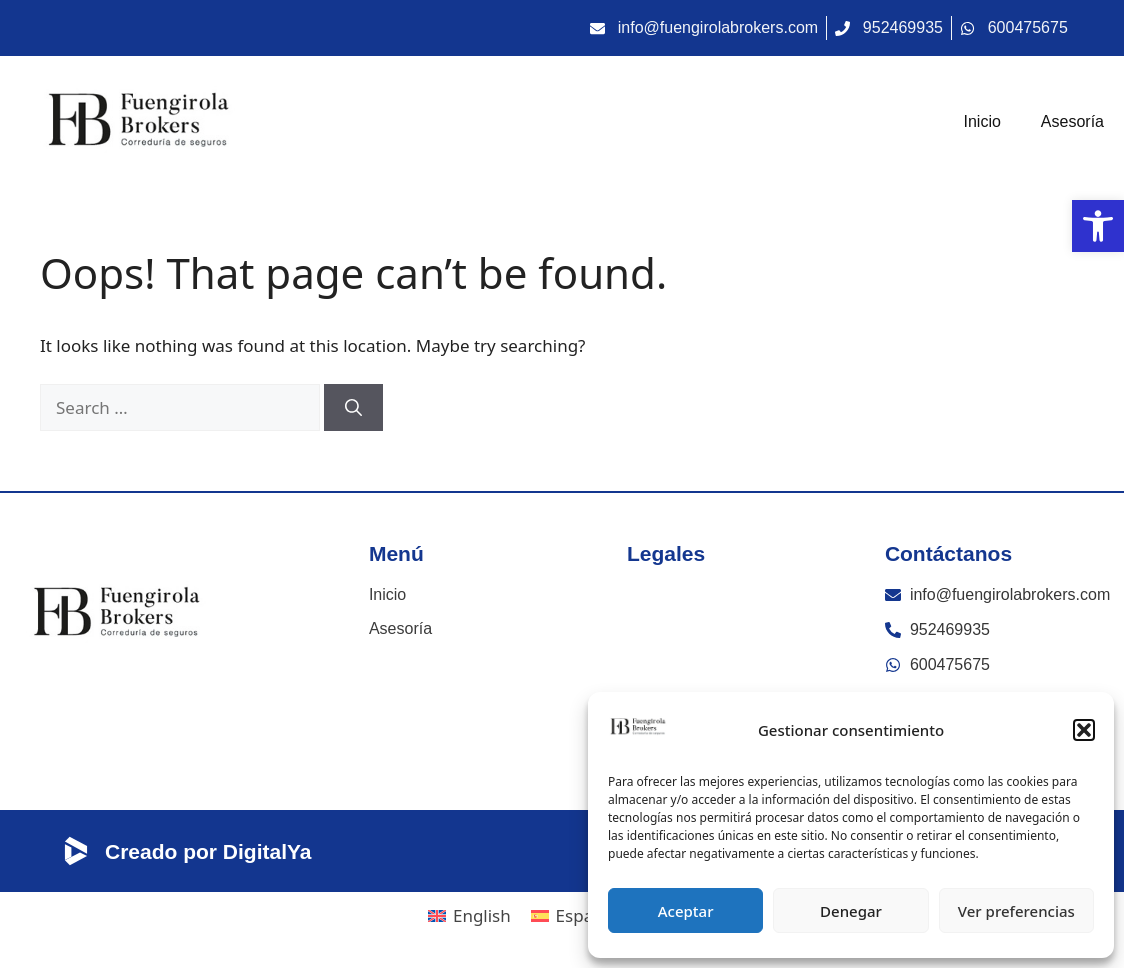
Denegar (851, 911)
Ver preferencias (1016, 911)
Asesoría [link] (1072, 121)
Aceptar (686, 911)
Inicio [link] (982, 121)
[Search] (353, 408)
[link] (1098, 226)
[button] (1084, 730)
